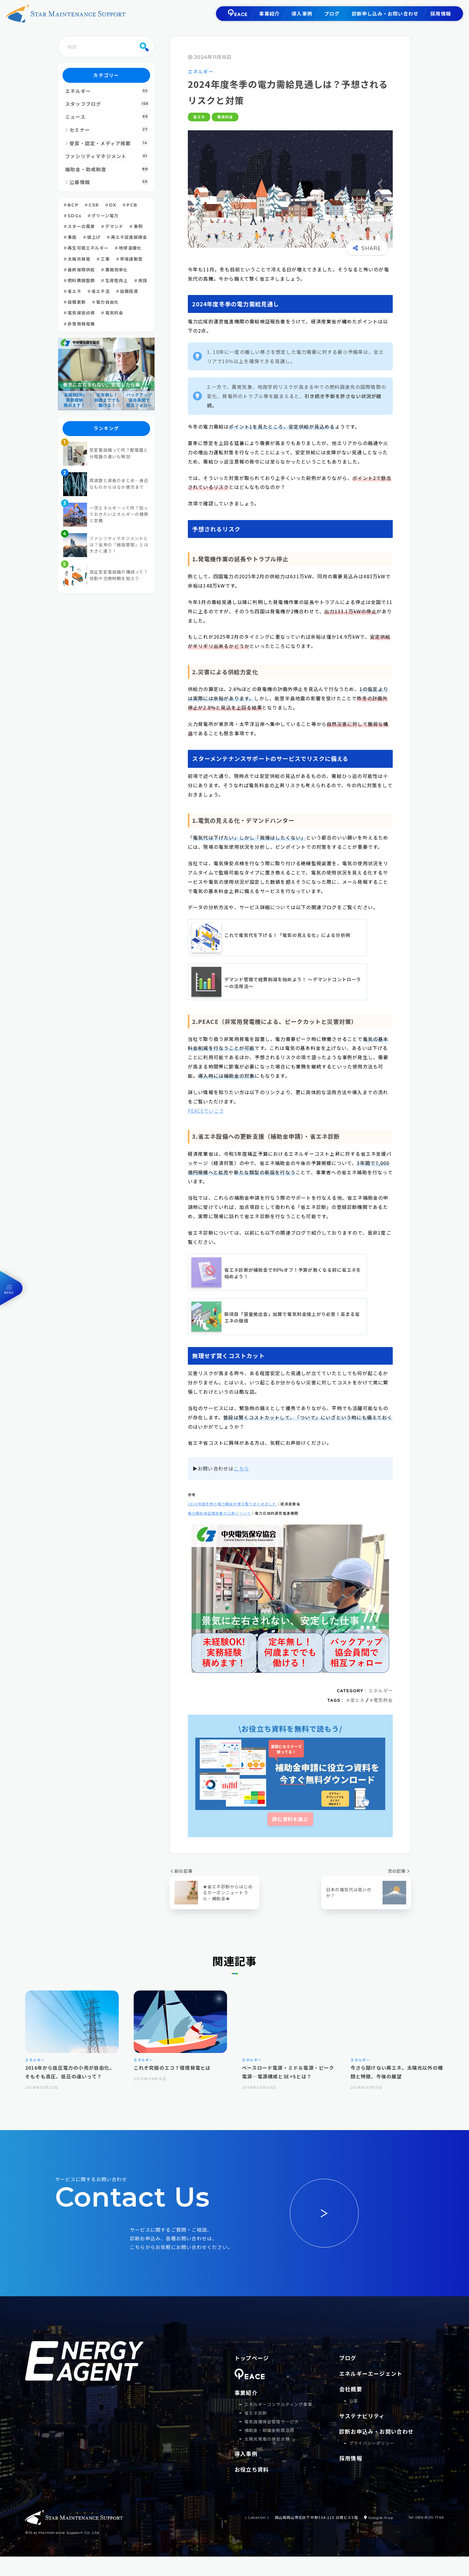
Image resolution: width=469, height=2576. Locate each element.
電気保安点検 (81, 313)
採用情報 (440, 13)
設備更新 (77, 302)
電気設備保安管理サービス (271, 2441)
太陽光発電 (79, 259)
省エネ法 (101, 291)
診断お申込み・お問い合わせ (376, 2431)
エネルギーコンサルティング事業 (278, 2424)
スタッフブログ (107, 103)
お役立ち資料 (251, 2489)
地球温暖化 (130, 248)
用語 (142, 280)
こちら (241, 1468)
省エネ (199, 117)
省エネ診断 (255, 2432)
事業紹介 (269, 13)
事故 (72, 237)
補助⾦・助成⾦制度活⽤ (269, 2450)
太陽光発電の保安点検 (267, 2458)
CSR (94, 205)
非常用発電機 (81, 324)
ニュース (107, 116)
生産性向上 (116, 280)
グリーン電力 (105, 215)
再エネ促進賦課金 (129, 237)
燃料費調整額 (81, 280)
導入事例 (302, 13)
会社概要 (350, 2389)
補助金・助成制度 (107, 169)
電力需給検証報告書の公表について (219, 1513)
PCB (132, 205)
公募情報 (109, 181)
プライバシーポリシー (372, 2443)
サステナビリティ (362, 2416)
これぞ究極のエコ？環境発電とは (172, 2067)
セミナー (109, 129)
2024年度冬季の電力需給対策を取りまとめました (232, 1503)
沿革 (353, 2401)
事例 (138, 226)
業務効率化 (116, 270)
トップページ (251, 2358)
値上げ (94, 237)
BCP (73, 205)
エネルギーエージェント (370, 2373)
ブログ (332, 13)
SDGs (74, 215)
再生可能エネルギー (88, 248)
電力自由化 (107, 302)
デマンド (114, 226)
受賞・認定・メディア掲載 (109, 142)
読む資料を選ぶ (290, 1819)
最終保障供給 (81, 270)
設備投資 (129, 291)
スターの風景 (81, 226)
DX (112, 205)
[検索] (144, 46)
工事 (104, 259)
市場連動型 (131, 259)
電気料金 (225, 117)
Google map (379, 2536)
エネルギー (201, 71)
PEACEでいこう (206, 1110)
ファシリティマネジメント (107, 156)
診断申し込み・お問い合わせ (385, 13)
